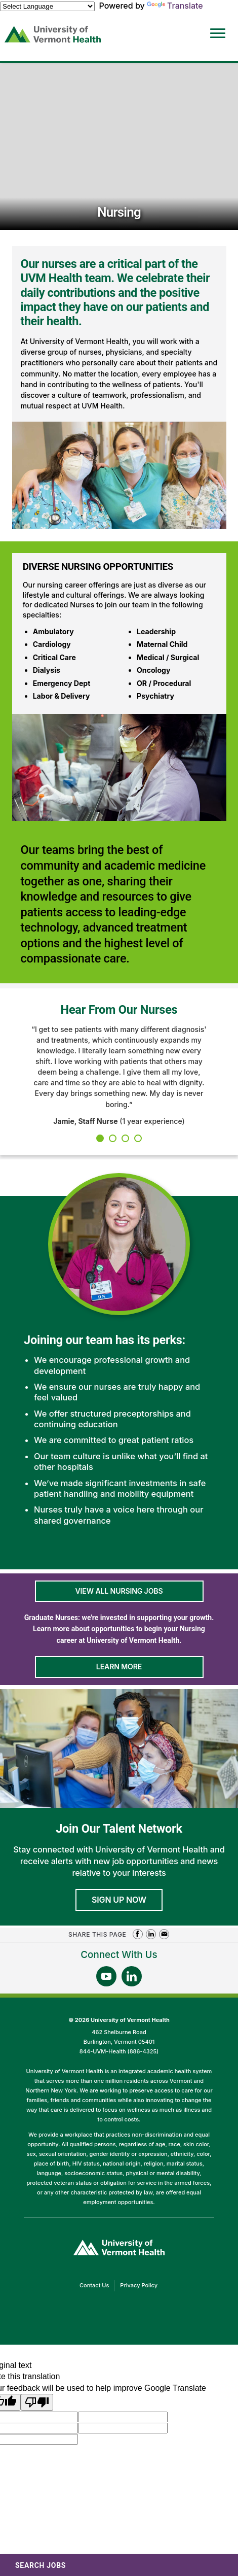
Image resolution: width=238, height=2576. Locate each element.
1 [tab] (100, 1138)
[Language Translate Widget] (47, 6)
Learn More (119, 1666)
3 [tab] (125, 1138)
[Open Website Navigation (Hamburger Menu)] (216, 26)
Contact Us (97, 2285)
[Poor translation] (37, 2402)
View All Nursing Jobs (119, 1591)
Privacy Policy (141, 2285)
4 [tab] (138, 1138)
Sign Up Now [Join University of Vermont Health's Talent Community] (119, 1900)
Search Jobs (40, 2565)
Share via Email (164, 1934)
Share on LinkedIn (151, 1934)
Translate (175, 6)
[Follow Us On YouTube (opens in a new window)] (106, 1976)
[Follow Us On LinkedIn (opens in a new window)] (131, 1976)
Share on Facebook (138, 1934)
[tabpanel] (119, 1075)
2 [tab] (112, 1138)
